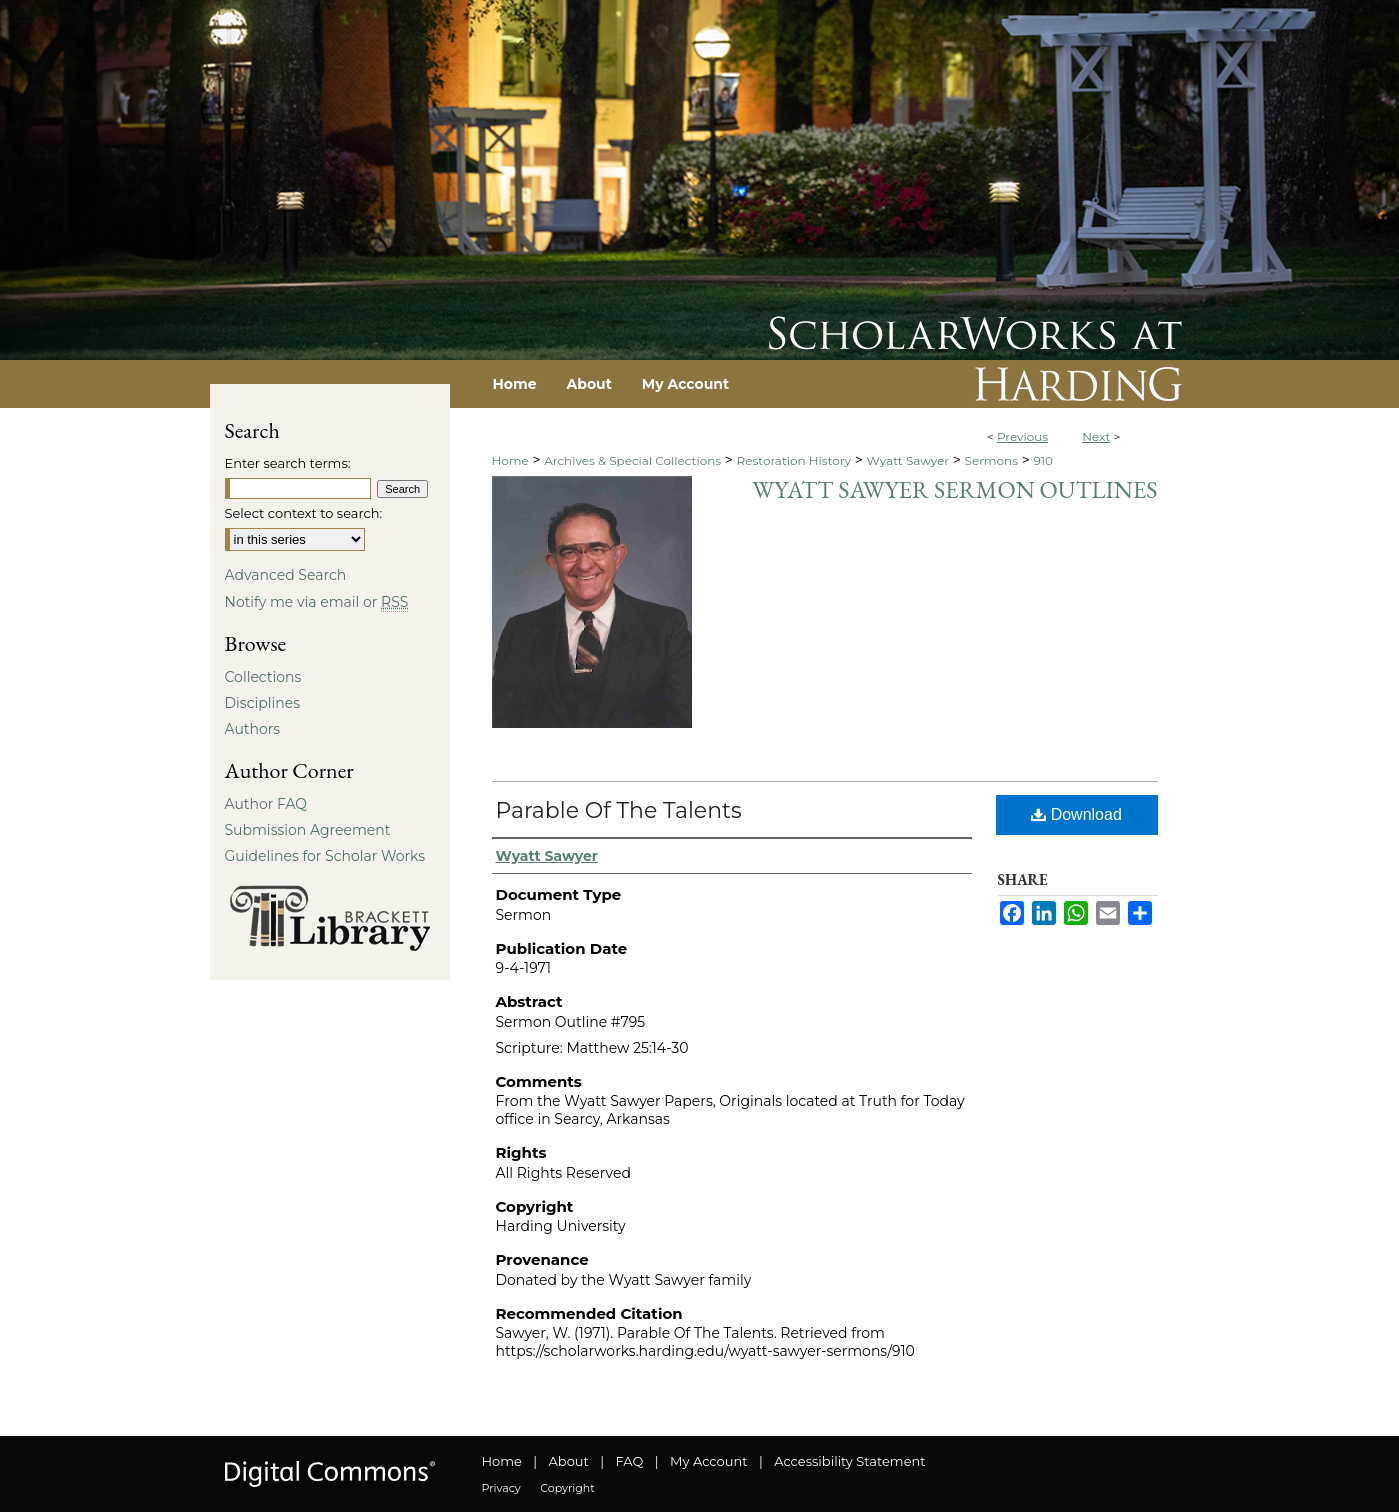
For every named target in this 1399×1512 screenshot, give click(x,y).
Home (510, 460)
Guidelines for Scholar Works (325, 856)
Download (1076, 814)
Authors (253, 729)
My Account (708, 1461)
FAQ (629, 1461)
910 (1043, 460)
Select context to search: (304, 513)
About (569, 1461)
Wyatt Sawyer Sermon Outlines (954, 489)
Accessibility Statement (849, 1461)
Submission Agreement (308, 830)
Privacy (501, 1488)
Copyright (567, 1488)
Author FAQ (266, 804)
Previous (1022, 436)
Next (1096, 436)
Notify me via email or (317, 602)
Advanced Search (286, 575)
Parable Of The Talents (619, 810)
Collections (263, 677)
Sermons (992, 460)
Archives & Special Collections (632, 460)
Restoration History (794, 460)
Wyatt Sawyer (907, 460)
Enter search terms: (288, 463)
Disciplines (262, 703)
